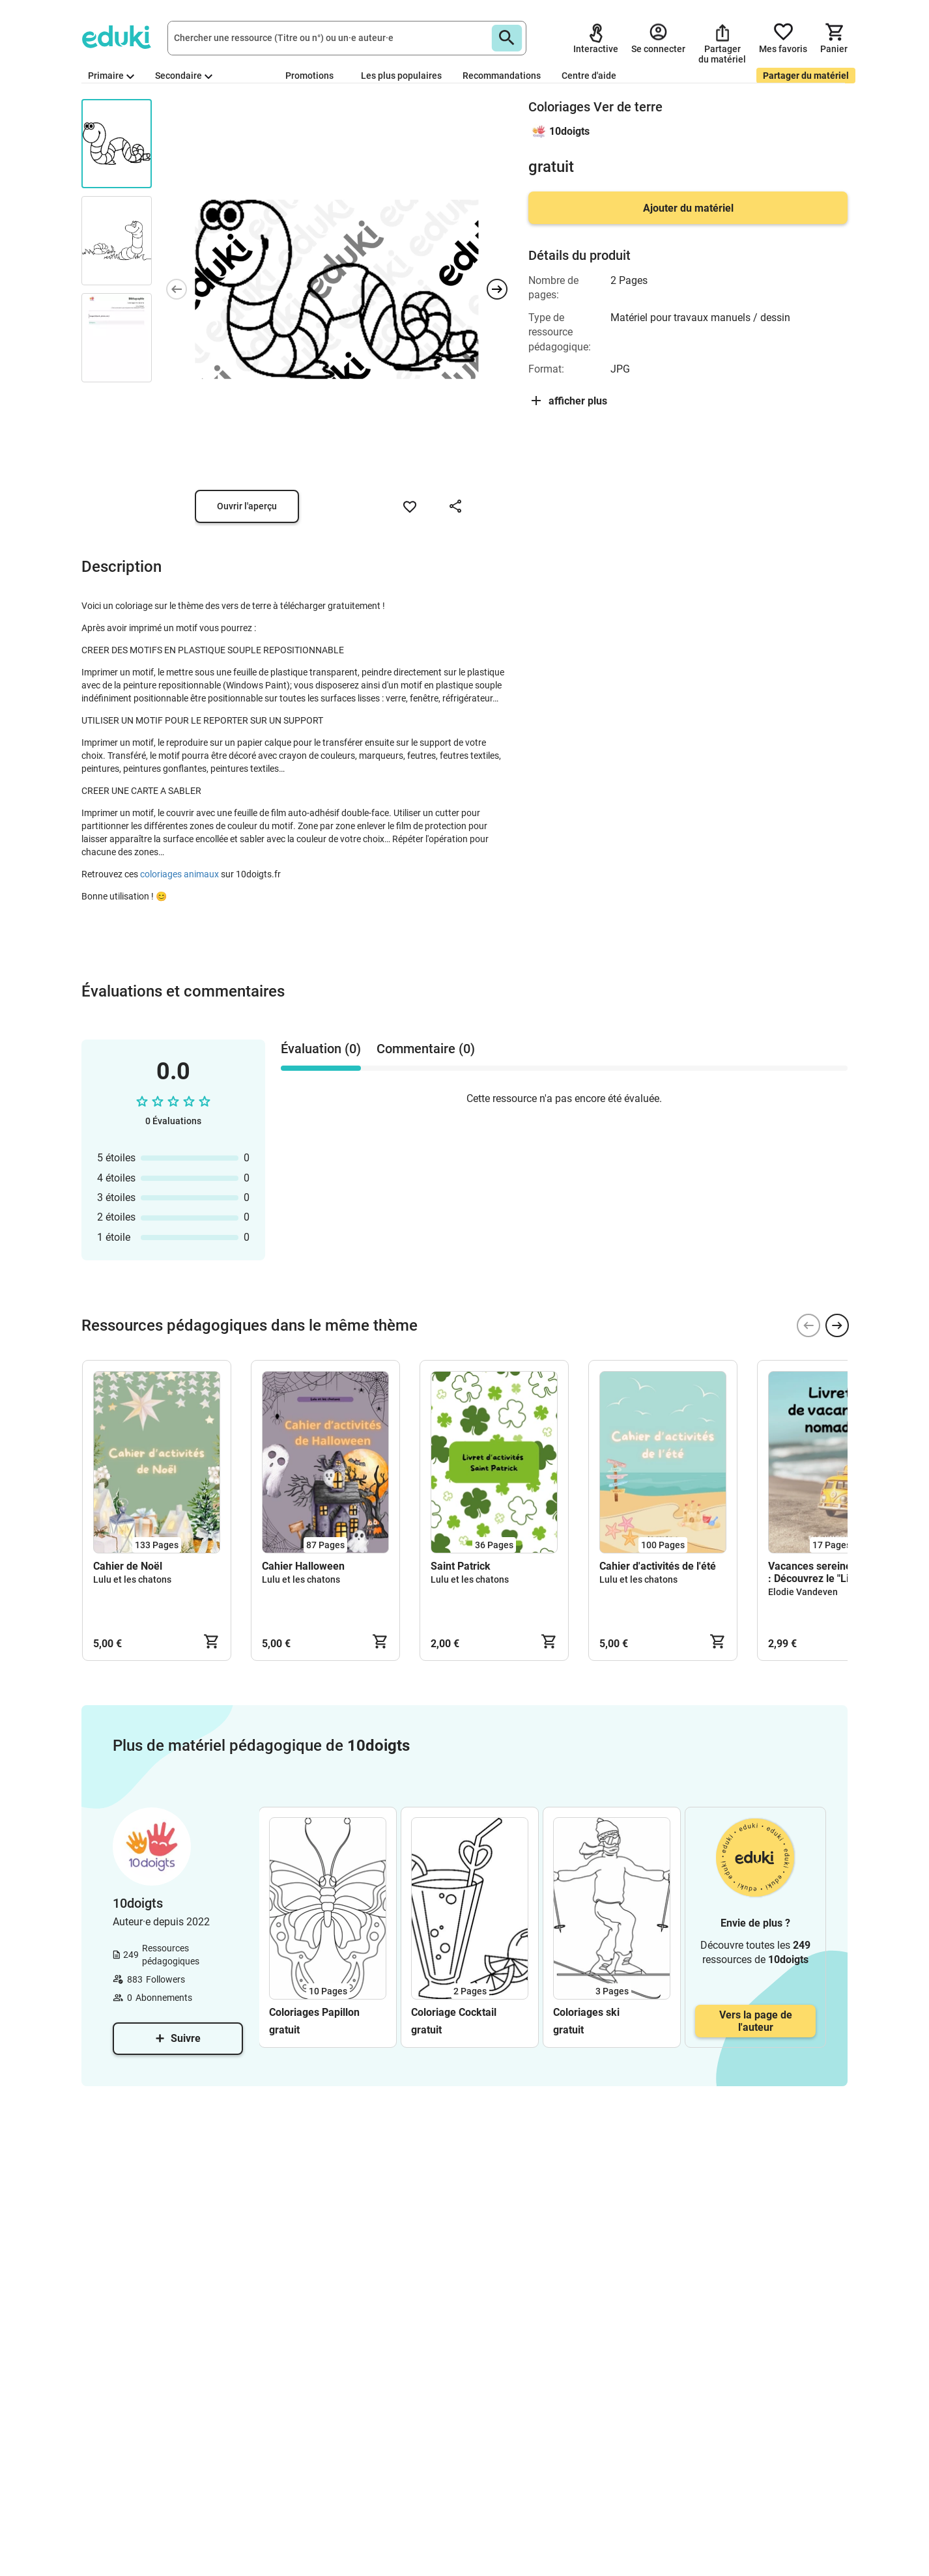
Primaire (111, 75)
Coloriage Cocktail (453, 2012)
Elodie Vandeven (803, 1592)
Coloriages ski (586, 2012)
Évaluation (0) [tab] (321, 1048)
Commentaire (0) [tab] (426, 1048)
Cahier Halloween (303, 1566)
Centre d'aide (589, 75)
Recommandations (502, 75)
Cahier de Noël (127, 1566)
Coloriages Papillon (314, 2012)
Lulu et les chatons (132, 1579)
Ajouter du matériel (688, 208)
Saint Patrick (461, 1566)
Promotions (309, 75)
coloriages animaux (179, 874)
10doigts (569, 131)
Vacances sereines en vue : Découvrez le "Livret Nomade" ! (829, 1572)
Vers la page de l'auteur (755, 2021)
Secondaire (183, 75)
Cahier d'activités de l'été (657, 1566)
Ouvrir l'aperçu (247, 506)
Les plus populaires (401, 75)
